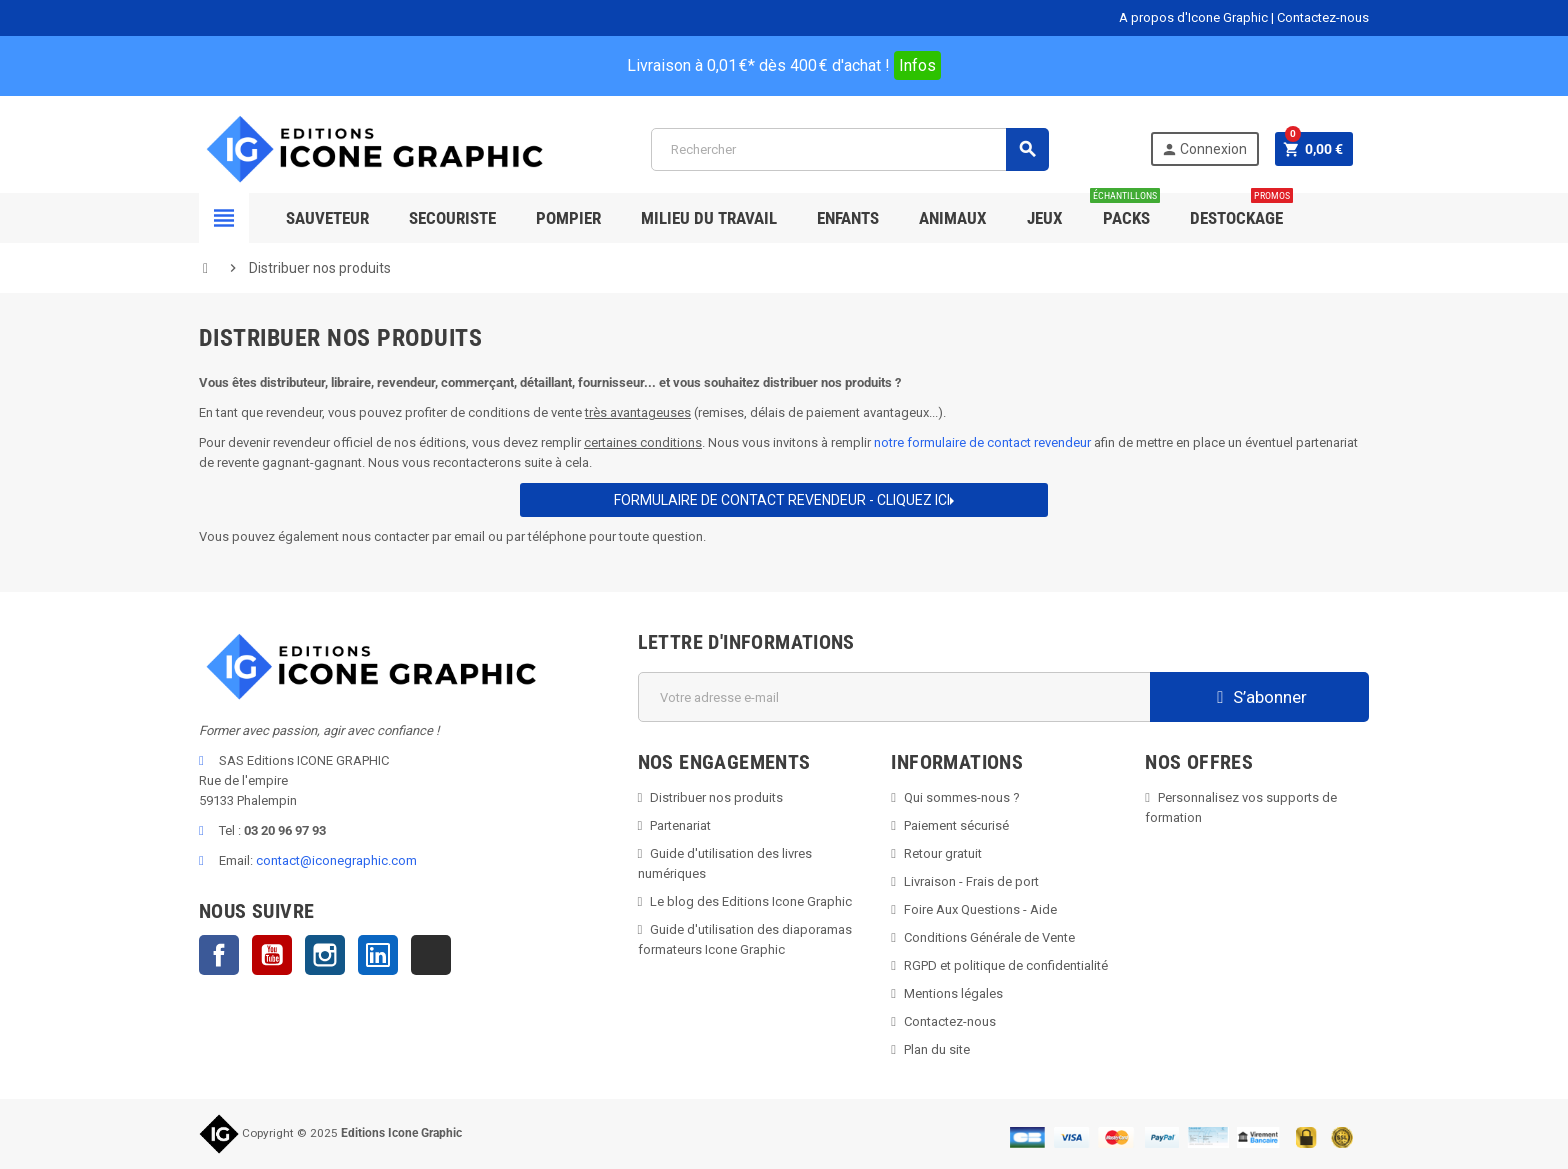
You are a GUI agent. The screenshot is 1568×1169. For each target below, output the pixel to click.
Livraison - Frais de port (971, 881)
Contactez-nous (1323, 17)
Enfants (848, 218)
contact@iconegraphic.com (336, 860)
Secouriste (452, 218)
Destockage (1241, 210)
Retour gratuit (943, 853)
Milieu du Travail (709, 218)
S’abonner (1259, 697)
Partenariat (680, 825)
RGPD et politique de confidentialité (1006, 965)
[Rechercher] (849, 149)
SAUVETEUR (327, 218)
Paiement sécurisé (956, 825)
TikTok (431, 955)
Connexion (1203, 149)
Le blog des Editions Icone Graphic (751, 901)
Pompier (568, 218)
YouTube (272, 955)
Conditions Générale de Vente (989, 937)
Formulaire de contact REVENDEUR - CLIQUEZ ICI (784, 500)
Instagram (325, 955)
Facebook (219, 955)
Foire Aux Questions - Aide (980, 909)
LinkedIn (378, 955)
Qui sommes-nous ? (962, 797)
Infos (917, 65)
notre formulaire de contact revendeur (982, 442)
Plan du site (937, 1049)
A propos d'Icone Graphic (1193, 17)
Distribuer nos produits (716, 797)
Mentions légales (953, 993)
